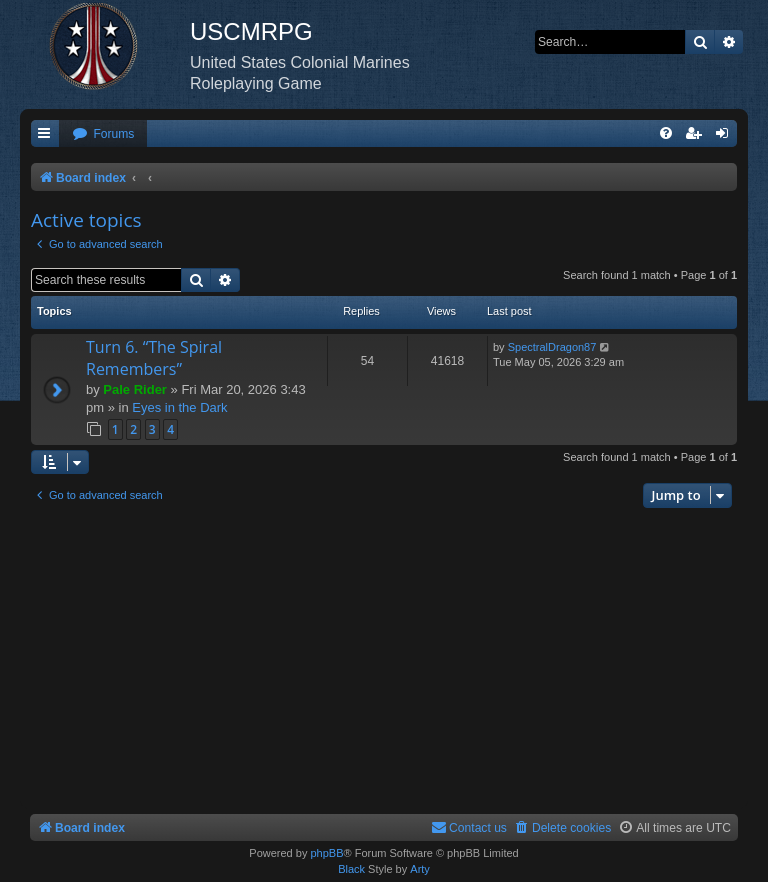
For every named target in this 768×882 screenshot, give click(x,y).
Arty (420, 869)
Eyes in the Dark (179, 407)
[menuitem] (103, 134)
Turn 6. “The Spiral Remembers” (154, 358)
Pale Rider (135, 389)
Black (351, 869)
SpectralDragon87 (552, 347)
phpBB (326, 853)
